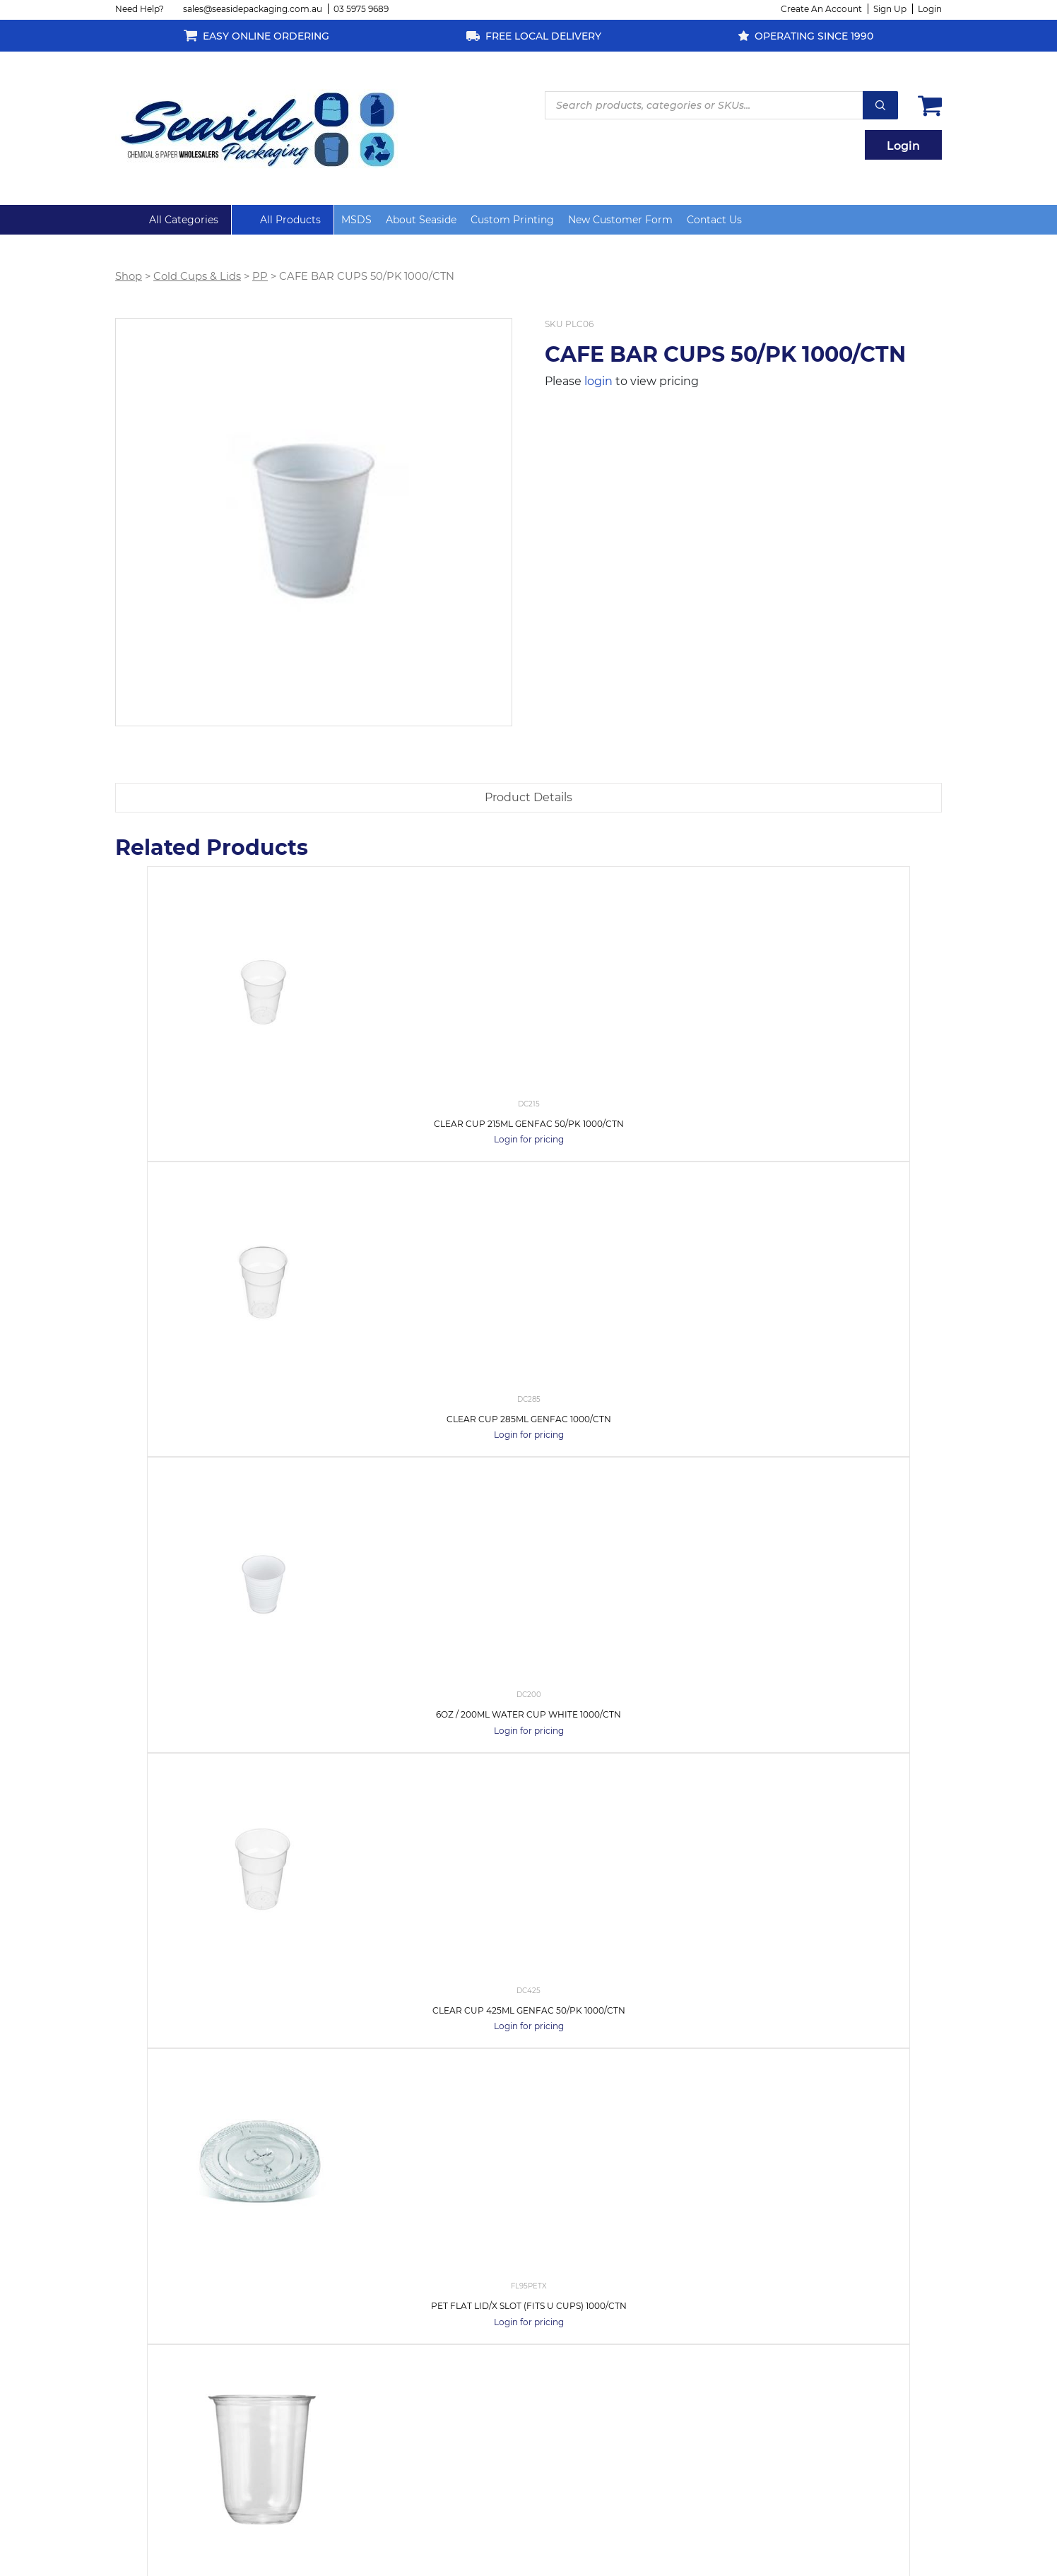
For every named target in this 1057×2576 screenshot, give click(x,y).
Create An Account (821, 9)
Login (930, 9)
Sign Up (890, 9)
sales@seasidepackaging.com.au (252, 9)
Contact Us (714, 219)
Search (880, 105)
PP (260, 276)
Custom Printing (512, 219)
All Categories (183, 219)
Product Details (528, 797)
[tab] (528, 798)
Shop (128, 276)
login (598, 381)
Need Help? (139, 9)
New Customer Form (620, 219)
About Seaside (421, 219)
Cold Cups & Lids (197, 276)
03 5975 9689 (361, 9)
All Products (290, 219)
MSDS (356, 219)
